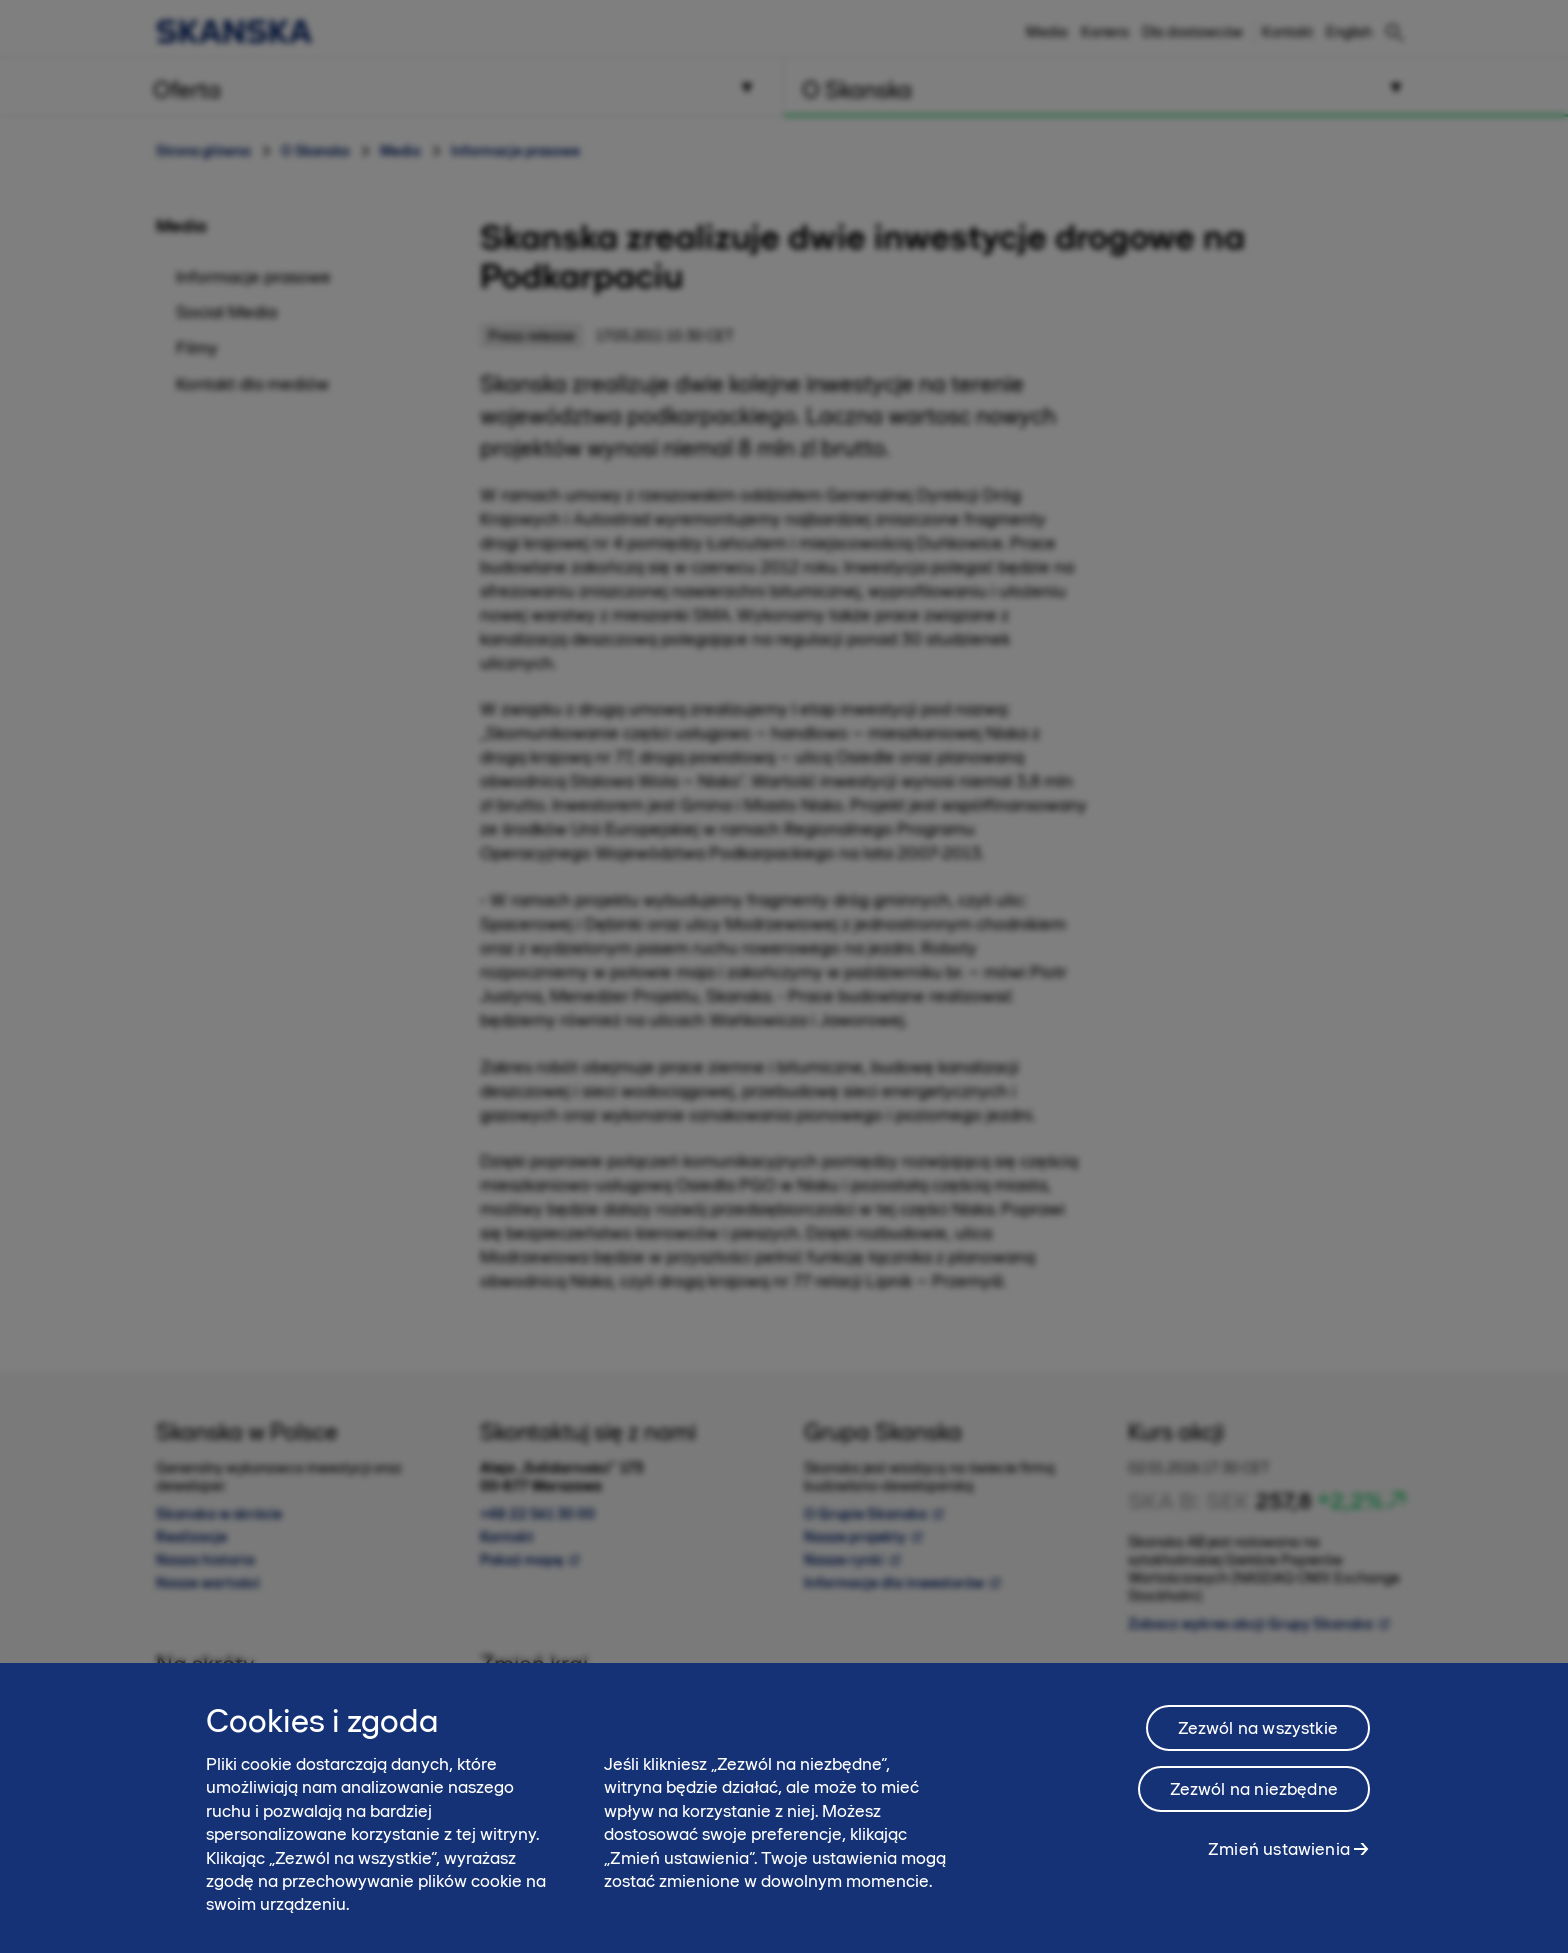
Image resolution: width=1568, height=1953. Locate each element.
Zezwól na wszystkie (1258, 1737)
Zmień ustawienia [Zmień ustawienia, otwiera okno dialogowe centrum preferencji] (1279, 1858)
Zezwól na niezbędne (1254, 1798)
